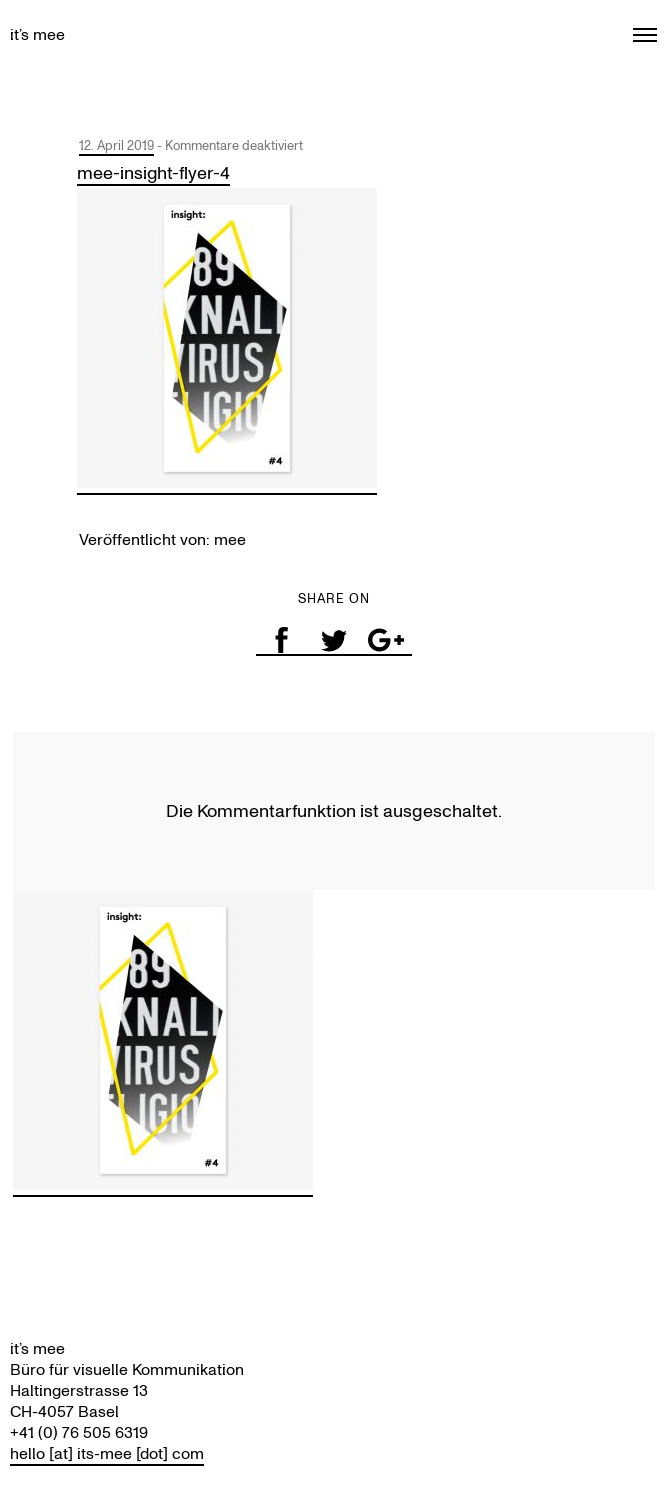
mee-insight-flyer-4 (154, 173)
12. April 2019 (116, 145)
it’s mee (37, 34)
